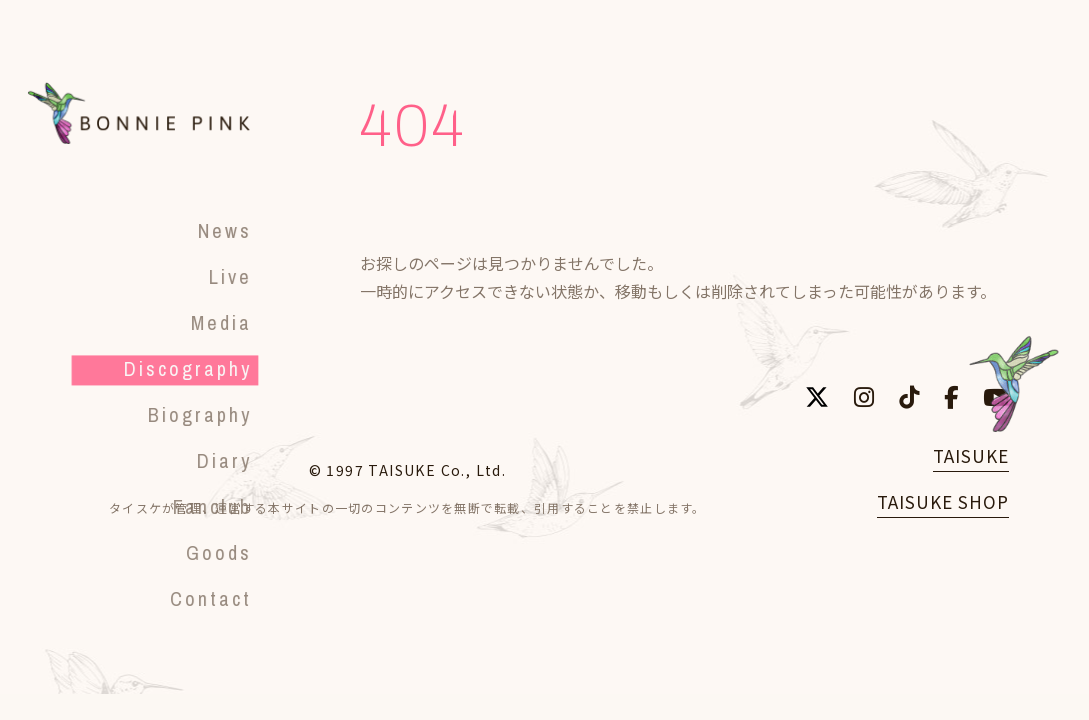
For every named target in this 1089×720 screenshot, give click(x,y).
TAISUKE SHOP (943, 501)
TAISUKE (971, 455)
